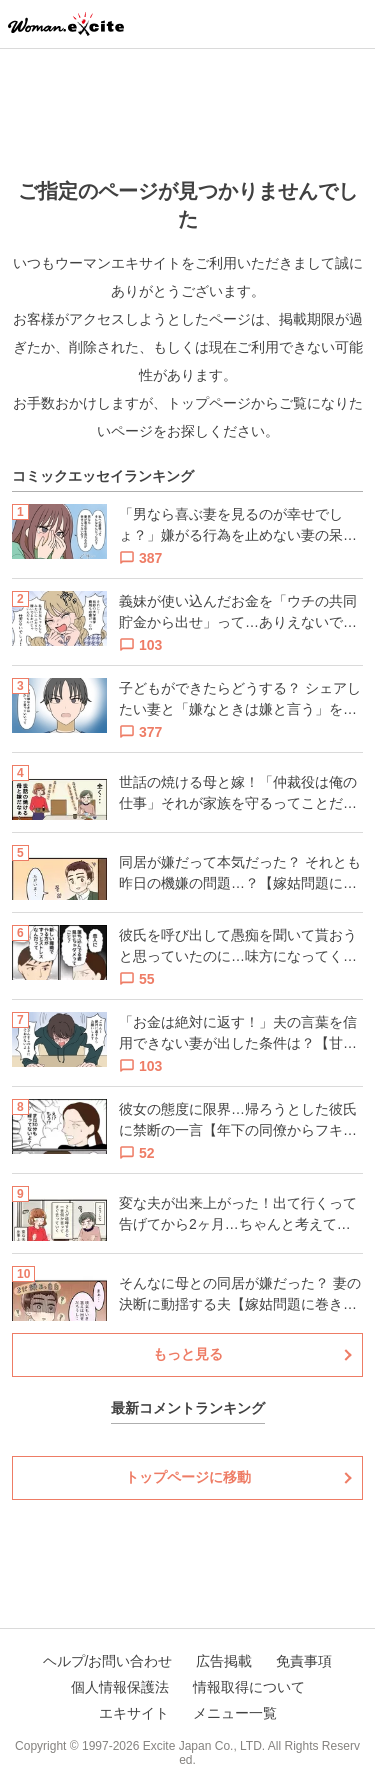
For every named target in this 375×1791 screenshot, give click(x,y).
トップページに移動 (188, 1477)
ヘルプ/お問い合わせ (108, 1661)
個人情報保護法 (120, 1687)
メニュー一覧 (235, 1713)
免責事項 (304, 1661)
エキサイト (134, 1713)
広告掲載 (224, 1661)
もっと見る (188, 1354)
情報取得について (249, 1687)
